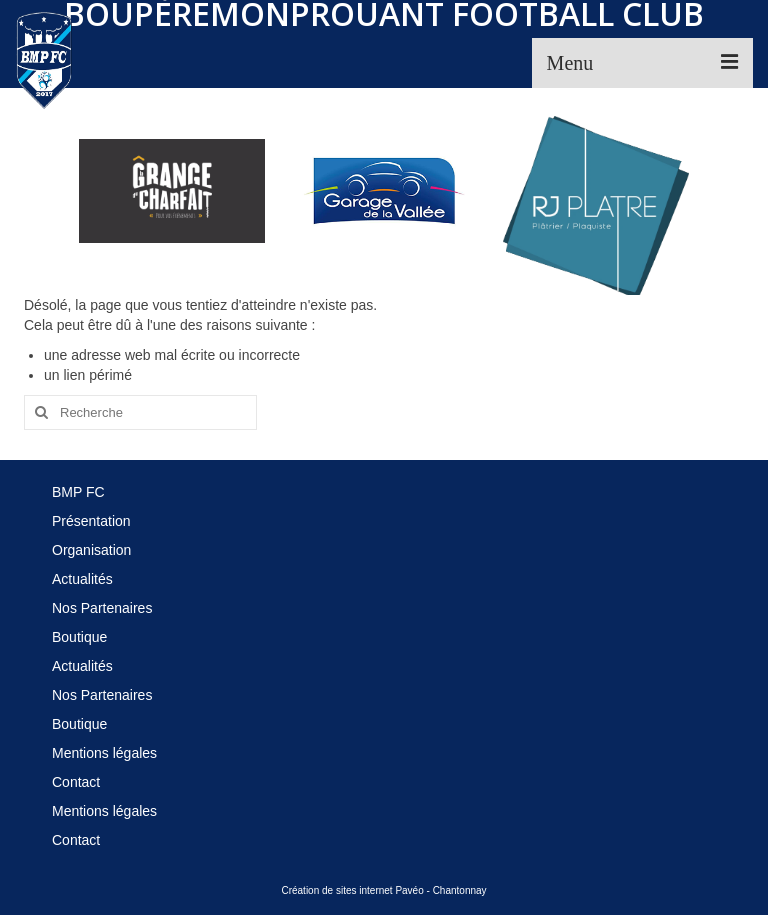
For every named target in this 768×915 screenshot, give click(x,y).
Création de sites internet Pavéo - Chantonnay (383, 890)
